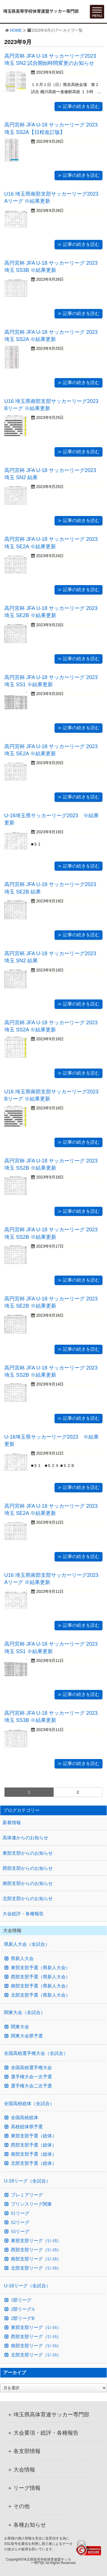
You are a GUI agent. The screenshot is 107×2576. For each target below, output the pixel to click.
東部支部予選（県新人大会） (40, 1967)
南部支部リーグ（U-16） (36, 2346)
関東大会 (20, 2027)
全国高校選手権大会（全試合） (36, 2053)
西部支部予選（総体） (33, 2145)
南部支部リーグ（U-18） (36, 2259)
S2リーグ (20, 2222)
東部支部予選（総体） (33, 2136)
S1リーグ (20, 2213)
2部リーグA (23, 2309)
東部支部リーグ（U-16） (36, 2327)
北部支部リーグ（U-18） (36, 2268)
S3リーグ (20, 2231)
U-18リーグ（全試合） (27, 2181)
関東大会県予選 (27, 2036)
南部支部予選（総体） (33, 2154)
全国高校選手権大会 (31, 2067)
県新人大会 (22, 1958)
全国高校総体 (24, 2117)
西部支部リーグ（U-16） (36, 2336)
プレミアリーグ (27, 2195)
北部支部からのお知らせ (28, 1898)
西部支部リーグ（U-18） (36, 2250)
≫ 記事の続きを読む (78, 106)
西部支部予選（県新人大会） (40, 1977)
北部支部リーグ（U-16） (36, 2355)
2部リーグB (23, 2318)
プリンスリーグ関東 (31, 2204)
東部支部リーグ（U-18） (36, 2240)
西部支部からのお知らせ (28, 1868)
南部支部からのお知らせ (28, 1883)
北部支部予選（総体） (33, 2163)
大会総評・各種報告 (23, 1913)
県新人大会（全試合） (27, 1944)
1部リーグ (21, 2300)
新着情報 (12, 1822)
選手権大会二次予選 (31, 2086)
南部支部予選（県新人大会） (40, 1986)
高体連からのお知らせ (25, 1837)
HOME (16, 30)
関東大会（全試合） (24, 2012)
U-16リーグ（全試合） (27, 2285)
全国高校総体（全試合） (29, 2103)
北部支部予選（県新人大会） (40, 1995)
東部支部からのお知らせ (28, 1853)
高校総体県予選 (27, 2127)
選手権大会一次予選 (31, 2077)
